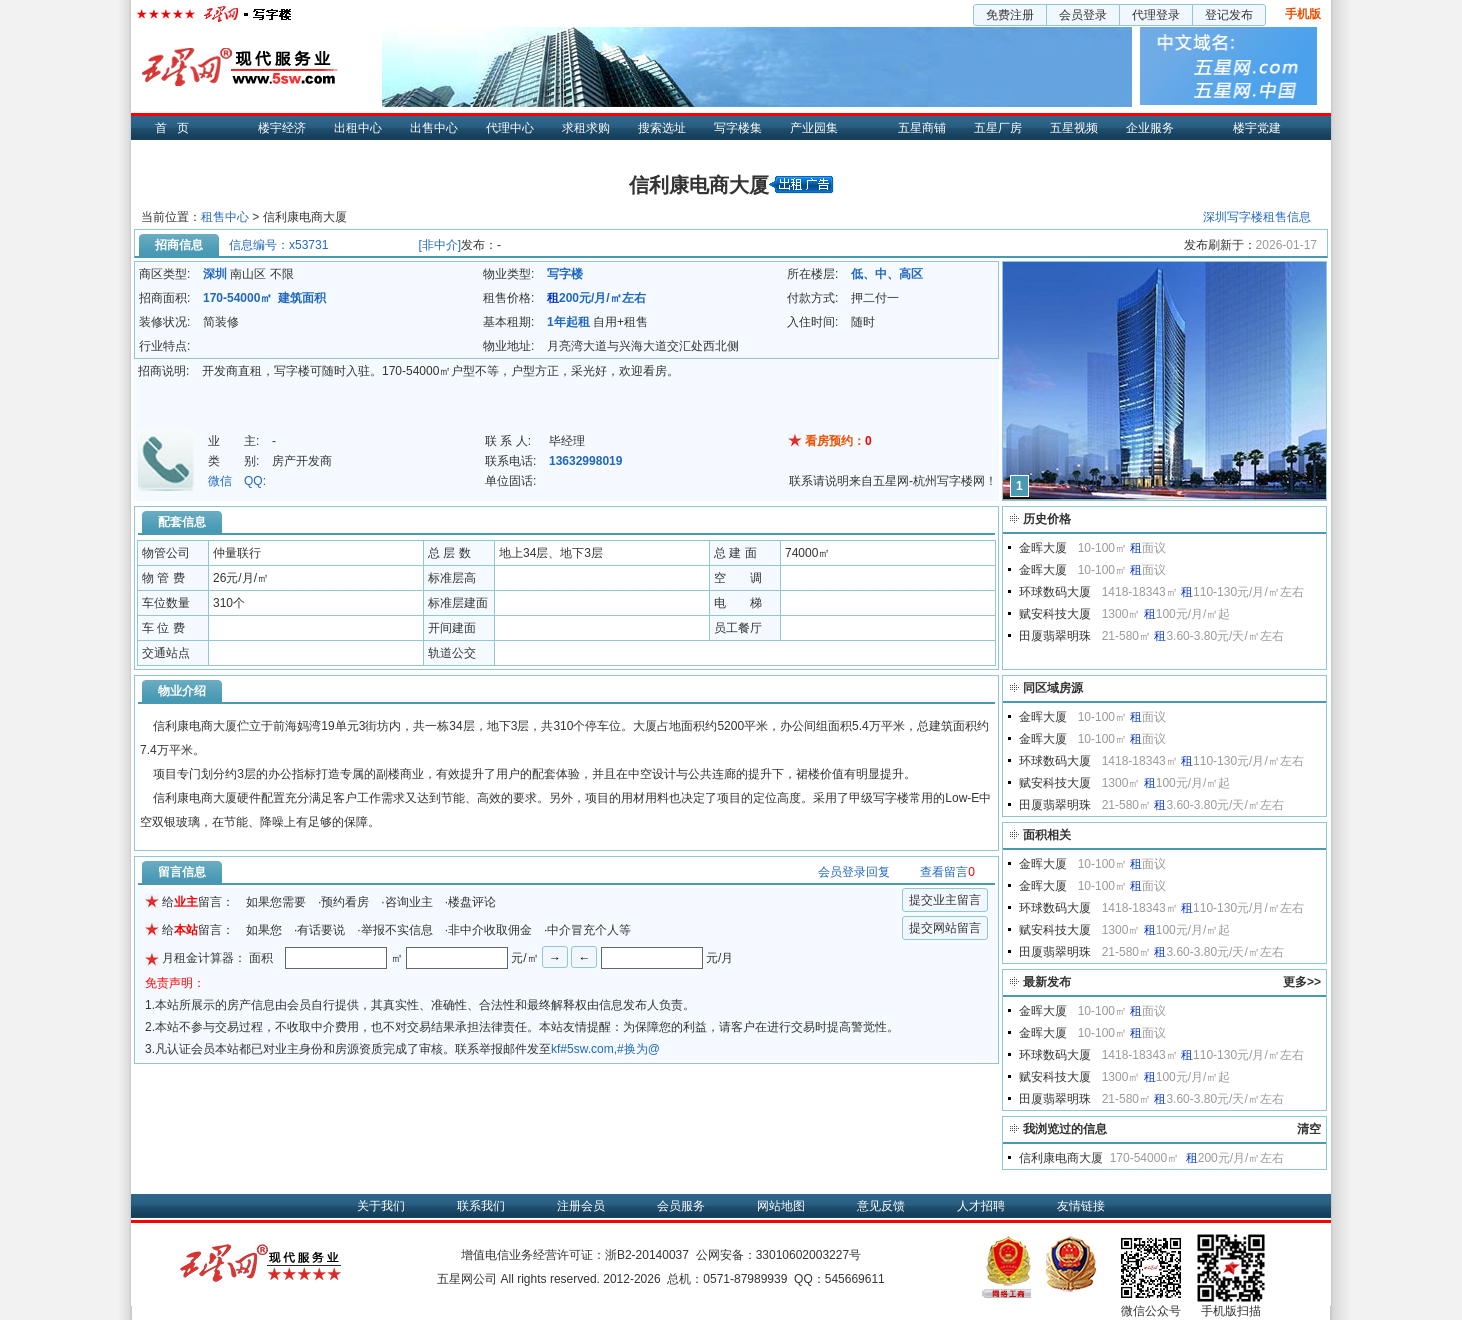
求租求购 (586, 128)
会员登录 (1083, 15)
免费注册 (1010, 15)
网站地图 (781, 1206)
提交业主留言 (945, 900)
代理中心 (510, 128)
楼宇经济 (282, 128)
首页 (177, 128)
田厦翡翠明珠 (1055, 636)
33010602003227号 (808, 1255)
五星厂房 (998, 128)
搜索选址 (662, 128)
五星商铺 (922, 128)
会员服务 (681, 1206)
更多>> (1302, 982)
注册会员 (581, 1206)
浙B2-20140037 (647, 1255)
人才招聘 (981, 1206)
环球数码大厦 (1055, 592)
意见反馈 (881, 1206)
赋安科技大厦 (1055, 614)
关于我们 (381, 1206)
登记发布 (1229, 15)
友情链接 (1081, 1206)
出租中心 (358, 128)
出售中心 (434, 128)
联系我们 (481, 1206)
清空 (1309, 1129)
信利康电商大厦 (1061, 1158)
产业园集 (814, 128)
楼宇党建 (1257, 128)
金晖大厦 (1043, 548)
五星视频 (1074, 128)
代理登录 (1156, 15)
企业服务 (1150, 128)
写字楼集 (738, 128)
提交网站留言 (945, 928)
